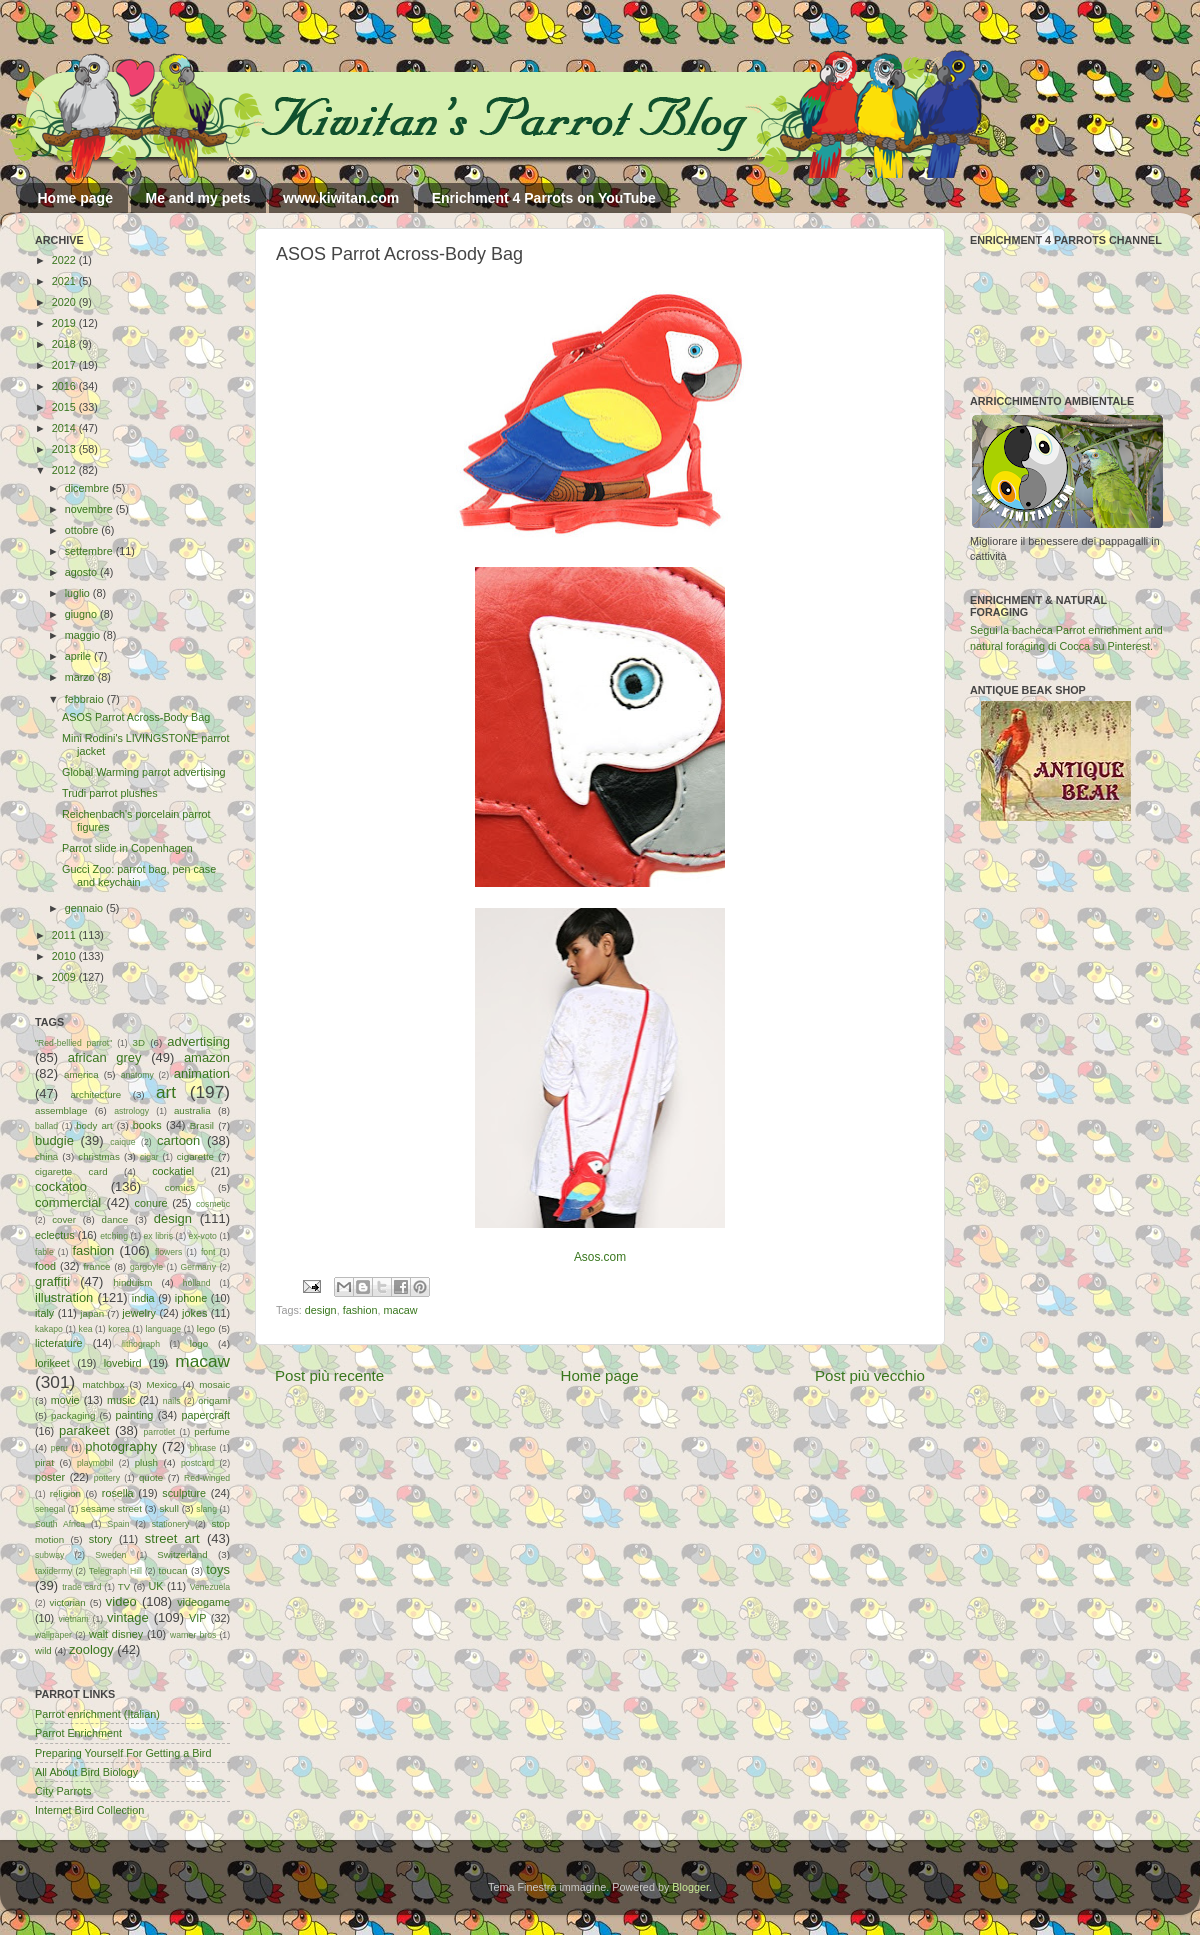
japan (92, 1313)
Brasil (202, 1125)
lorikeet (52, 1363)
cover (64, 1219)
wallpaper (53, 1635)
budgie (54, 1140)
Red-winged (207, 1478)
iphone (191, 1298)
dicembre (88, 488)
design (321, 1310)
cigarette (195, 1156)
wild (43, 1650)
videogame (203, 1602)
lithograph (141, 1344)
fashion (360, 1310)
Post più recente (329, 1375)
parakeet (84, 1430)
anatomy (137, 1075)
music (121, 1400)
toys (218, 1569)
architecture (95, 1094)
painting (135, 1415)
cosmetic (213, 1204)
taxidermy (53, 1571)
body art (94, 1125)
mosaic (214, 1384)
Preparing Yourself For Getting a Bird (123, 1753)
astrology (131, 1111)
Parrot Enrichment (78, 1733)
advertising (198, 1041)
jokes (194, 1313)
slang (206, 1509)
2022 (65, 260)
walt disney (116, 1634)
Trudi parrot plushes (110, 793)
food (45, 1266)
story (100, 1539)
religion (65, 1493)
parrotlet (160, 1432)
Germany (198, 1267)
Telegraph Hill (115, 1571)
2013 (65, 449)
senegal (50, 1509)
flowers (168, 1252)
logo (199, 1343)
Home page (75, 198)
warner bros (193, 1635)
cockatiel (173, 1171)
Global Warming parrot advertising (143, 772)
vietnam (74, 1619)
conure (151, 1203)
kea (86, 1329)
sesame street (111, 1508)
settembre (90, 551)
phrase (203, 1448)
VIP (197, 1618)
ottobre (83, 530)
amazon (207, 1057)
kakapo (49, 1329)
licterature (58, 1343)
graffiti (52, 1281)
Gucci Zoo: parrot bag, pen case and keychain (139, 875)
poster (50, 1477)
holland (197, 1283)
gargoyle (146, 1267)
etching (114, 1236)
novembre (90, 509)
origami (214, 1400)
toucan (173, 1570)
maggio (84, 635)
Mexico (161, 1384)
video (121, 1601)
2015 (65, 407)
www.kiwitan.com (341, 198)
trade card (81, 1587)
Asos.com (600, 1257)
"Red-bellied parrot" (73, 1043)
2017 (65, 365)
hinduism (132, 1282)
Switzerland (182, 1554)
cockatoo (61, 1186)
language (164, 1329)
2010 (65, 956)
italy (44, 1313)
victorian (67, 1602)
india (143, 1298)
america (81, 1074)
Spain (118, 1524)
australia (192, 1110)
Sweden (110, 1555)
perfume (212, 1431)
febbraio (86, 699)
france (96, 1266)
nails (172, 1401)
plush (146, 1462)
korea (119, 1329)
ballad (46, 1126)
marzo (81, 677)
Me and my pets (197, 198)
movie (65, 1400)
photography (121, 1446)
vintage (128, 1617)
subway (49, 1555)
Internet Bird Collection (89, 1810)
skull (168, 1508)
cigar (149, 1157)
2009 (65, 977)
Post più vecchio (870, 1375)
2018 (65, 344)
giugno (82, 614)
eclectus (55, 1235)
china (46, 1156)
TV (124, 1586)
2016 (65, 386)
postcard (197, 1463)
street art (172, 1538)
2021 (65, 281)
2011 (65, 935)
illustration (64, 1297)
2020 (65, 302)
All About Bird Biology (86, 1772)
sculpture (184, 1493)
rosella (118, 1493)
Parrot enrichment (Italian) (97, 1714)
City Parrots (63, 1791)
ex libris (158, 1236)
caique (122, 1142)
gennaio (85, 908)
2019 (65, 323)
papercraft (205, 1415)
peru (59, 1448)
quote (151, 1477)
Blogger (690, 1887)
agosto (82, 572)
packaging (73, 1415)
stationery (170, 1524)
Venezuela (210, 1587)
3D (139, 1042)
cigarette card (71, 1171)
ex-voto (203, 1236)
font (208, 1252)
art (166, 1092)
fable (44, 1252)
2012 (65, 470)
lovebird (123, 1363)
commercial (68, 1202)
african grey (105, 1057)
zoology (91, 1649)
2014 (65, 428)
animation (202, 1073)
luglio (79, 593)
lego (206, 1328)
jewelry (139, 1313)
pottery (107, 1478)
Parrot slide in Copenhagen (127, 848)
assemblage (61, 1110)
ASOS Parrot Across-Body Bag (136, 717)
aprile (79, 656)
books (147, 1125)
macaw (400, 1310)
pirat (44, 1462)
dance (115, 1219)
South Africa (60, 1524)
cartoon (178, 1140)
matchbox (103, 1384)
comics (180, 1187)
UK (156, 1586)
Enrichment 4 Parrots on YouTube (544, 198)
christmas (99, 1156)
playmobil (95, 1463)
